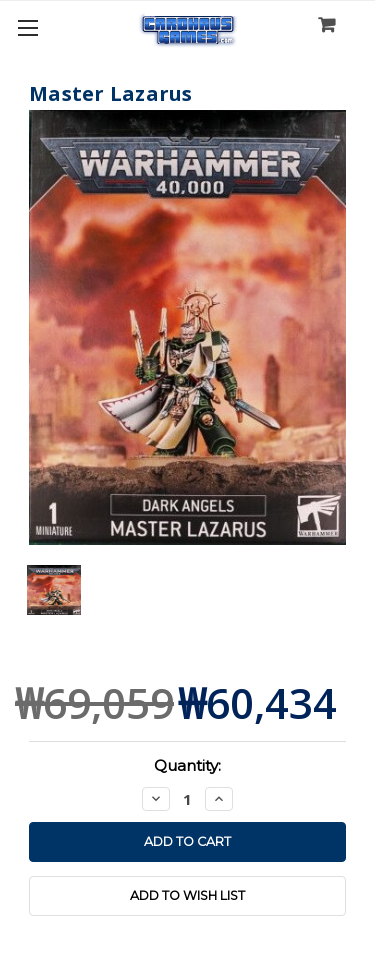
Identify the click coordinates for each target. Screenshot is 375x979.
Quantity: (187, 765)
